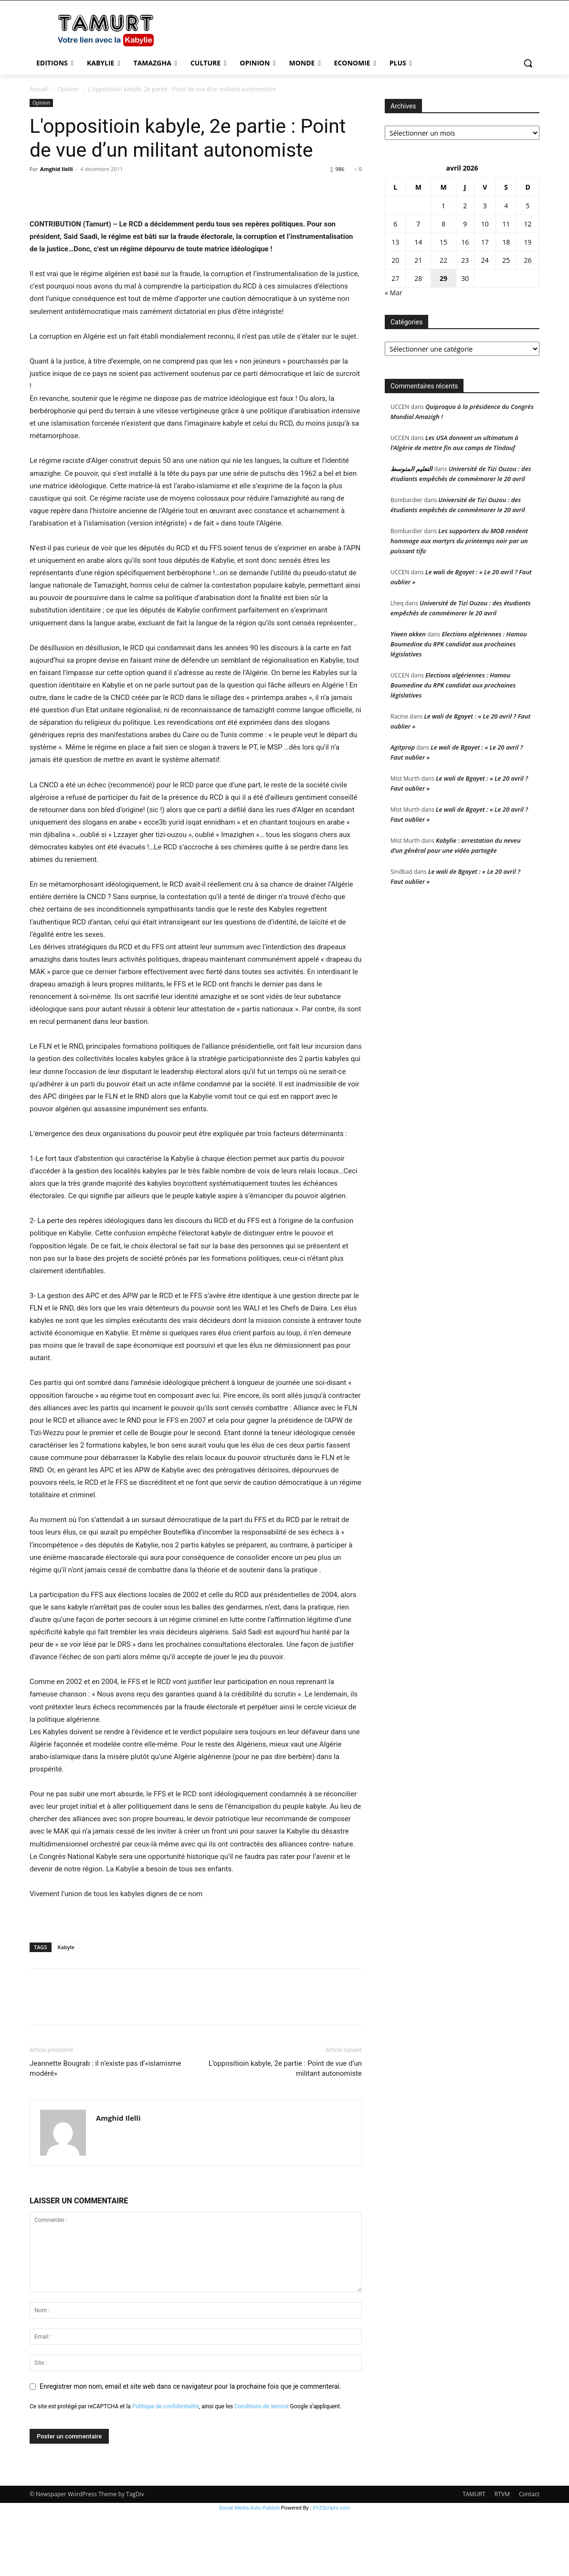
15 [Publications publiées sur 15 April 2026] (443, 242)
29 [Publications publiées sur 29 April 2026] (443, 278)
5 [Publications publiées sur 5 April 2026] (528, 205)
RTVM (502, 2557)
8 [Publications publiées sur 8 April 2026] (443, 223)
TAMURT (474, 2557)
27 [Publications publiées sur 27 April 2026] (395, 278)
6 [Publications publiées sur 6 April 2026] (395, 223)
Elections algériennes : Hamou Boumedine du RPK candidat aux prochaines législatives (458, 644)
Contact (529, 2557)
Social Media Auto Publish (249, 2571)
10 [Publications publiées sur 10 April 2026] (485, 223)
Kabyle (66, 2010)
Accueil (39, 89)
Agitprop (402, 747)
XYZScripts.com (331, 2571)
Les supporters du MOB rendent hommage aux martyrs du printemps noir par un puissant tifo (459, 540)
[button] (527, 63)
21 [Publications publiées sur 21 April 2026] (418, 260)
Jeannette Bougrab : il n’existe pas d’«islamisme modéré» (105, 2131)
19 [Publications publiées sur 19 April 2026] (528, 242)
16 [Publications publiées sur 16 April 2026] (465, 242)
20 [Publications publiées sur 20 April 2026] (395, 260)
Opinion (68, 89)
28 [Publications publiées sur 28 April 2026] (418, 278)
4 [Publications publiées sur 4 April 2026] (506, 205)
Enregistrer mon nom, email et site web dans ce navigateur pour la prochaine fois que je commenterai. (190, 2449)
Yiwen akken (408, 634)
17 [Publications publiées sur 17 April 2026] (485, 242)
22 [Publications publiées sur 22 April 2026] (443, 260)
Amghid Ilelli (56, 168)
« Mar (393, 292)
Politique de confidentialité (165, 2469)
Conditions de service (261, 2469)
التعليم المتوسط (411, 468)
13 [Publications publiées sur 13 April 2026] (395, 242)
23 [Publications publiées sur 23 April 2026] (465, 260)
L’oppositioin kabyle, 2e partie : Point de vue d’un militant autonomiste (285, 2131)
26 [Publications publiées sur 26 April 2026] (528, 260)
